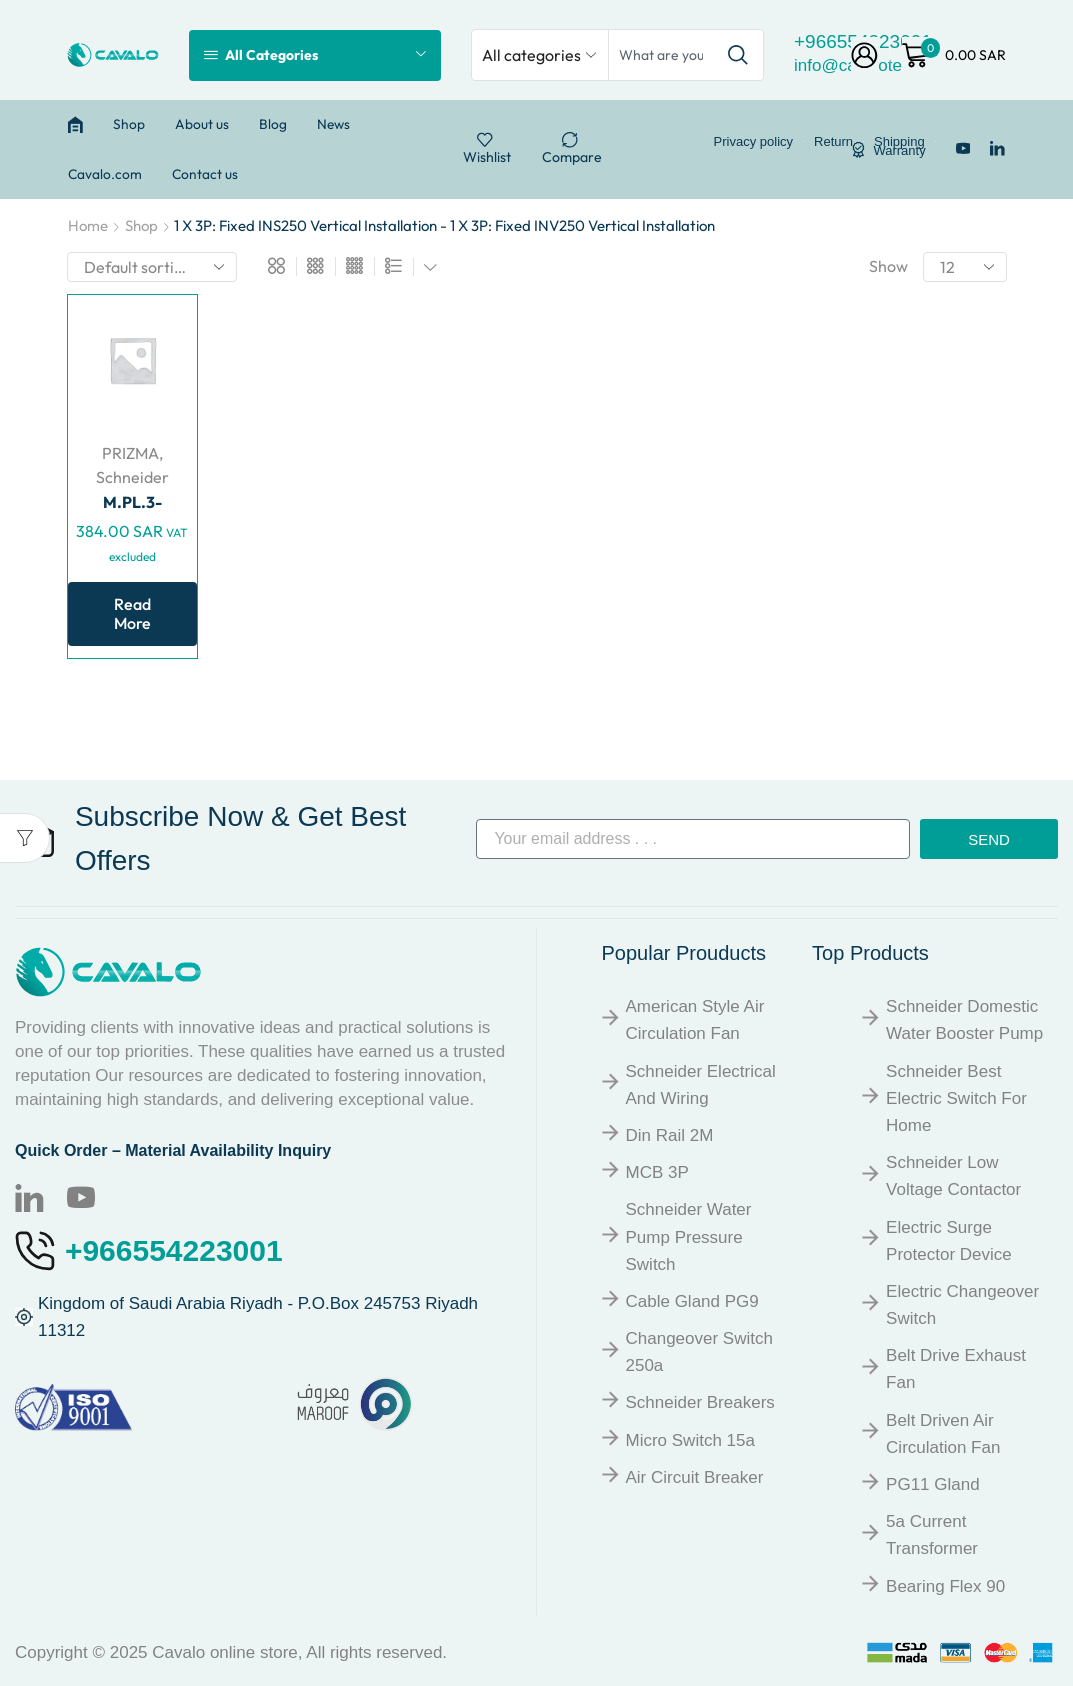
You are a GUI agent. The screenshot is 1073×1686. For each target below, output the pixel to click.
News (333, 124)
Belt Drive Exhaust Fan (956, 1369)
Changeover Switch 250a (699, 1352)
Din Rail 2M (670, 1135)
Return (833, 141)
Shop (129, 124)
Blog (273, 124)
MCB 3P (657, 1172)
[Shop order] (152, 267)
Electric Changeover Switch (962, 1305)
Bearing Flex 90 (945, 1586)
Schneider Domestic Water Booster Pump (964, 1020)
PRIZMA (130, 453)
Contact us (205, 174)
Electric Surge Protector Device (949, 1241)
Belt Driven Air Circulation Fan (943, 1434)
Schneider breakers (700, 1402)
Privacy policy (753, 141)
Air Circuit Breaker (695, 1477)
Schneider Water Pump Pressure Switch (689, 1236)
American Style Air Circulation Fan (695, 1020)
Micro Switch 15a (690, 1440)
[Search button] (738, 55)
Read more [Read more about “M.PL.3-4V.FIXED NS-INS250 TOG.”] (132, 613)
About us (202, 124)
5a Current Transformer (932, 1535)
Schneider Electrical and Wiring (701, 1085)
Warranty (899, 150)
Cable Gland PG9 (692, 1301)
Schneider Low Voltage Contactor (953, 1176)
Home (88, 225)
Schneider (132, 477)
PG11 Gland (933, 1484)
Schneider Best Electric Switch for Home (956, 1098)
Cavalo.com (105, 174)
